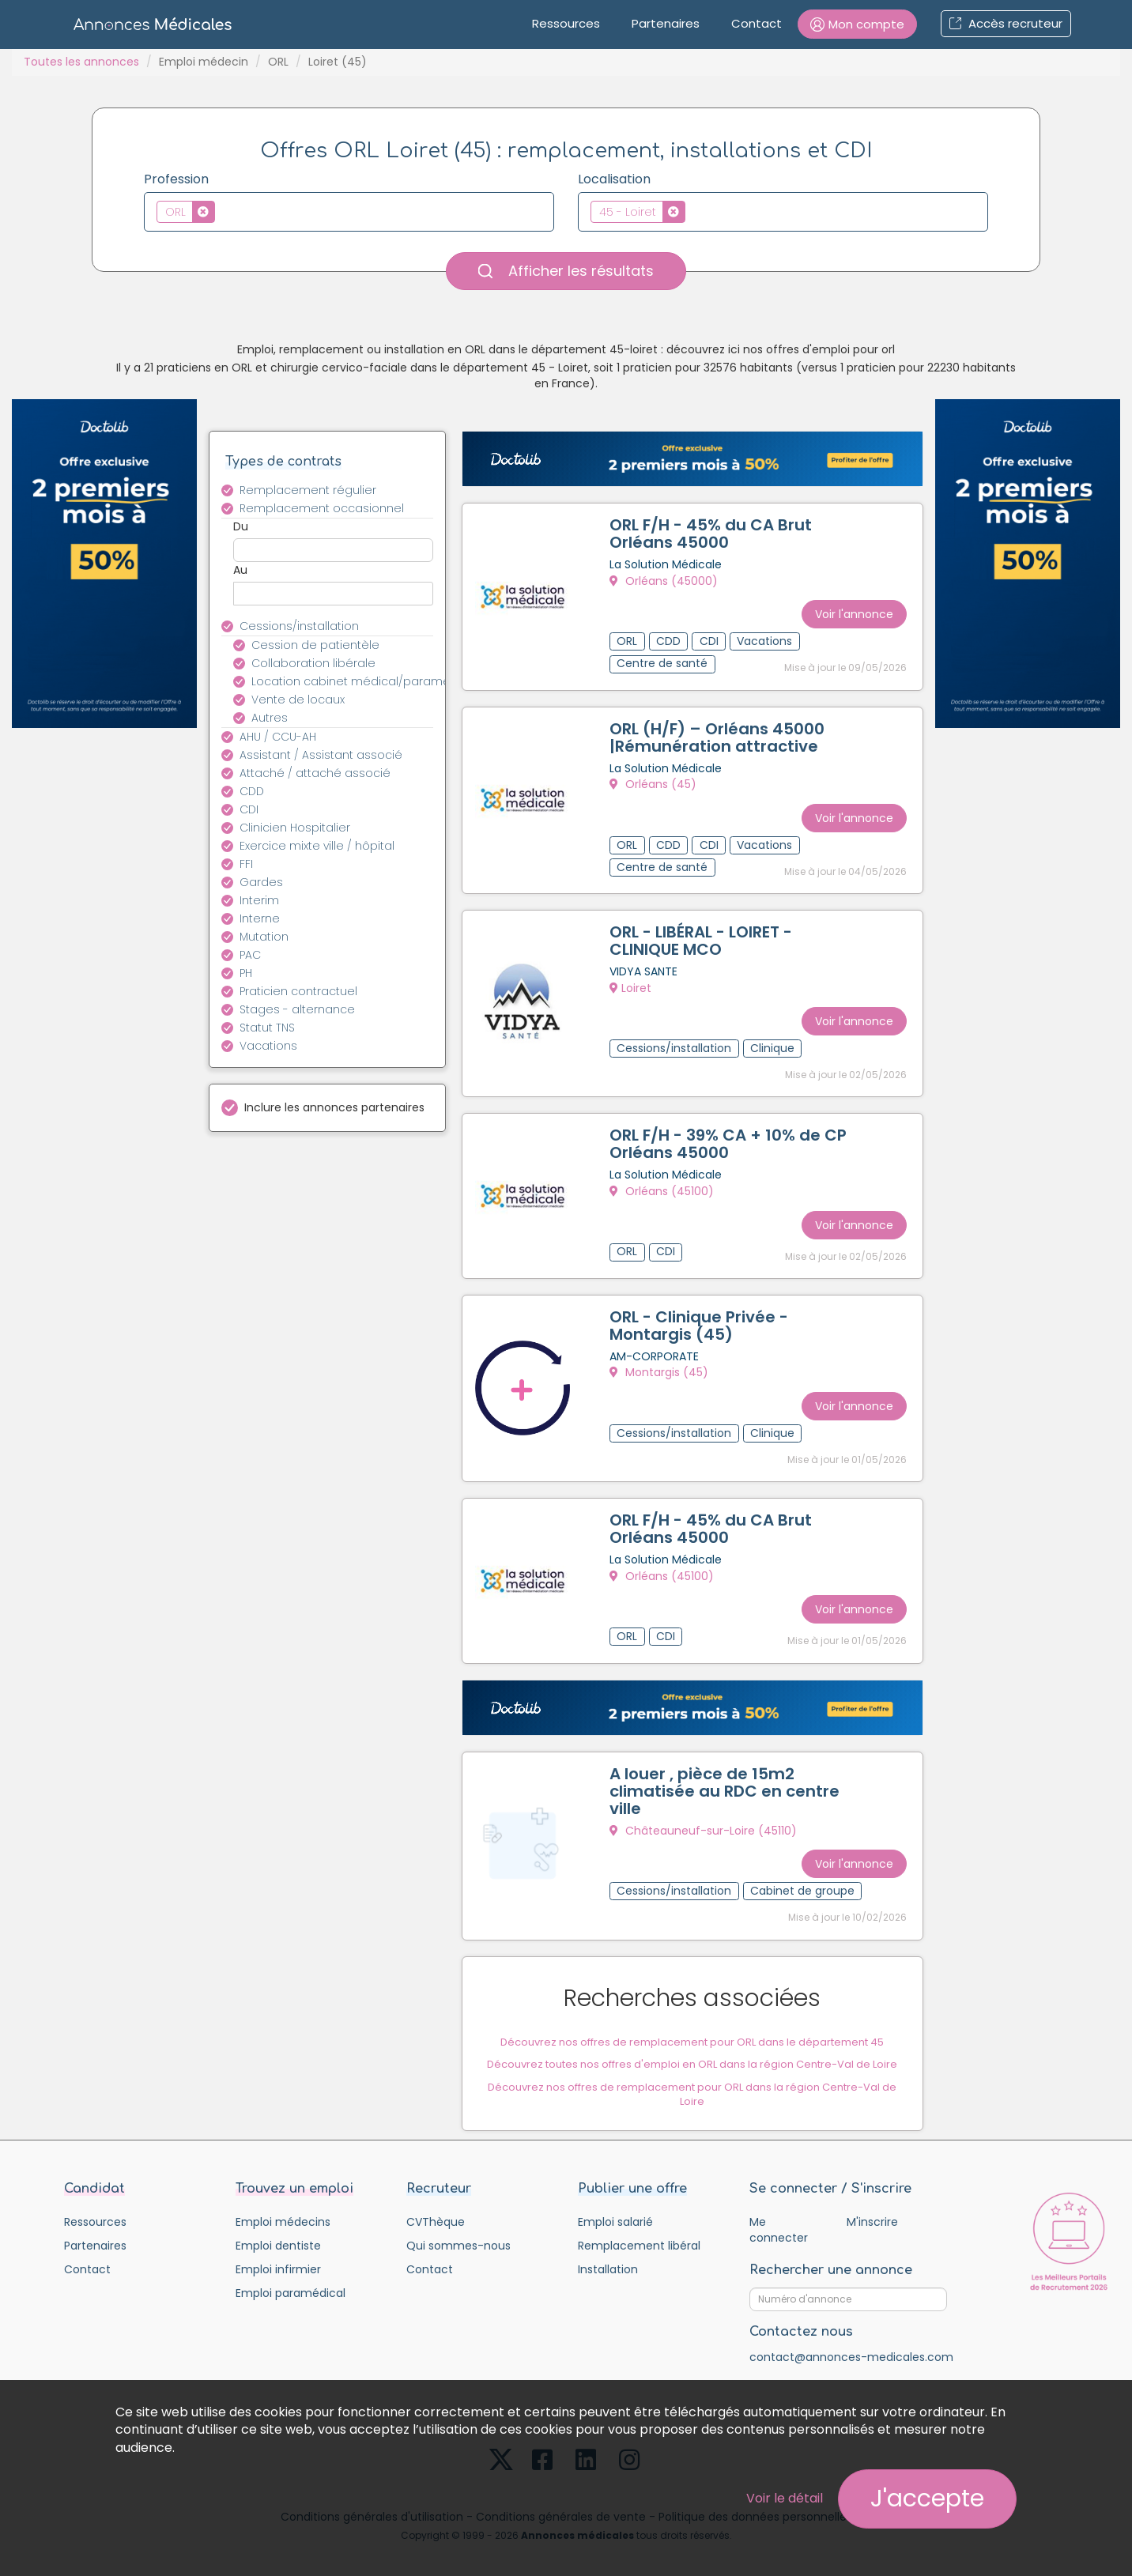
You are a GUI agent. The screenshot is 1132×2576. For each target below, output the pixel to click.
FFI (246, 864)
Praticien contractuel (298, 991)
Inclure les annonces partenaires (334, 1107)
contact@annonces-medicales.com (851, 2344)
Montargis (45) (662, 1365)
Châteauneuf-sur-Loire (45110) (706, 1817)
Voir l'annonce (851, 609)
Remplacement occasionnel (322, 508)
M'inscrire (872, 2209)
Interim (259, 900)
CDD (252, 791)
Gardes (261, 882)
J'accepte (927, 2498)
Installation (608, 2257)
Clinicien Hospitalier (295, 827)
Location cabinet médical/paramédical (351, 681)
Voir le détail (784, 2498)
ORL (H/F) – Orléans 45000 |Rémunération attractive (720, 737)
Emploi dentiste (278, 2233)
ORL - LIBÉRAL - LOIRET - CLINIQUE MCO (704, 938)
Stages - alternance (297, 1009)
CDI (249, 809)
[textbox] (223, 211)
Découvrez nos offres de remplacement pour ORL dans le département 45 (692, 2026)
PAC (250, 955)
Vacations (268, 1046)
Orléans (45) (656, 785)
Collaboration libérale (313, 663)
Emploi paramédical (290, 2280)
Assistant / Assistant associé (321, 755)
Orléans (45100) (665, 1186)
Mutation (264, 937)
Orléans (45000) (667, 584)
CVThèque (435, 2209)
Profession (176, 179)
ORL (278, 62)
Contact (756, 23)
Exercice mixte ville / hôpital (317, 846)
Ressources (566, 23)
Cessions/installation (299, 626)
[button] (857, 24)
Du (240, 526)
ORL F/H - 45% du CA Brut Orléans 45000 (714, 536)
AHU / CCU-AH (278, 737)
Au (240, 570)
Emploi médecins (283, 2209)
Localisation (614, 179)
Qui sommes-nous (458, 2233)
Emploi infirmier (278, 2257)
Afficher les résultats (566, 271)
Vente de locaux (298, 699)
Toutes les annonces (81, 62)
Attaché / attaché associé (315, 773)
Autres (269, 718)
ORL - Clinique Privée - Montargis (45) (702, 1317)
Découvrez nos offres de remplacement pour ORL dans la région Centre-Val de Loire (692, 2079)
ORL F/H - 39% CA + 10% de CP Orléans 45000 (718, 1139)
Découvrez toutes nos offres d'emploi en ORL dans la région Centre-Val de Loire (692, 2048)
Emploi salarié (615, 2209)
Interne (260, 918)
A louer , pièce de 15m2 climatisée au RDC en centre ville (728, 1777)
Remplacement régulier (308, 490)
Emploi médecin (203, 62)
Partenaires (666, 23)
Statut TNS (267, 1027)
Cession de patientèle (315, 645)
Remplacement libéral (639, 2233)
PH (246, 973)
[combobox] (349, 212)
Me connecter (778, 2217)
